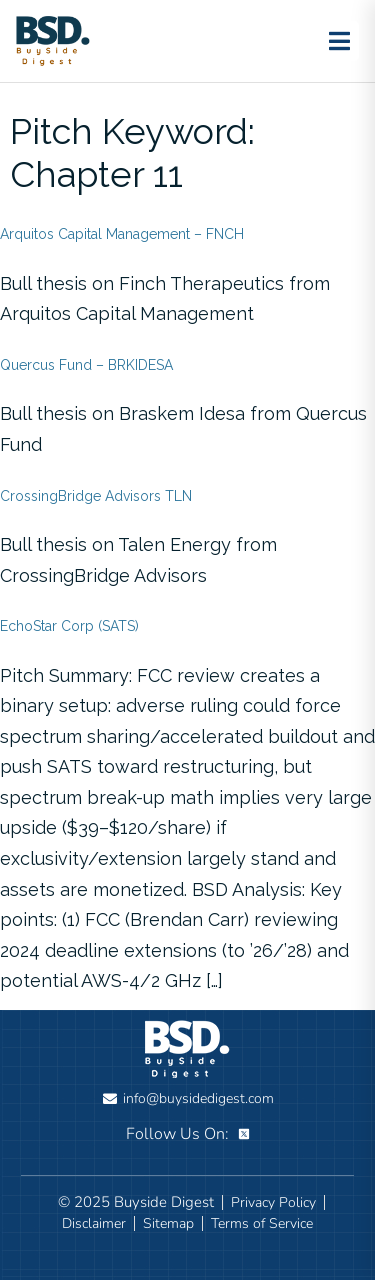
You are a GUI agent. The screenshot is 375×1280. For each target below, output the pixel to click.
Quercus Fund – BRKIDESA (86, 365)
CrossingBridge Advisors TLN (96, 496)
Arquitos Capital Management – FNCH (122, 234)
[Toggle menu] (339, 41)
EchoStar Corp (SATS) (69, 626)
